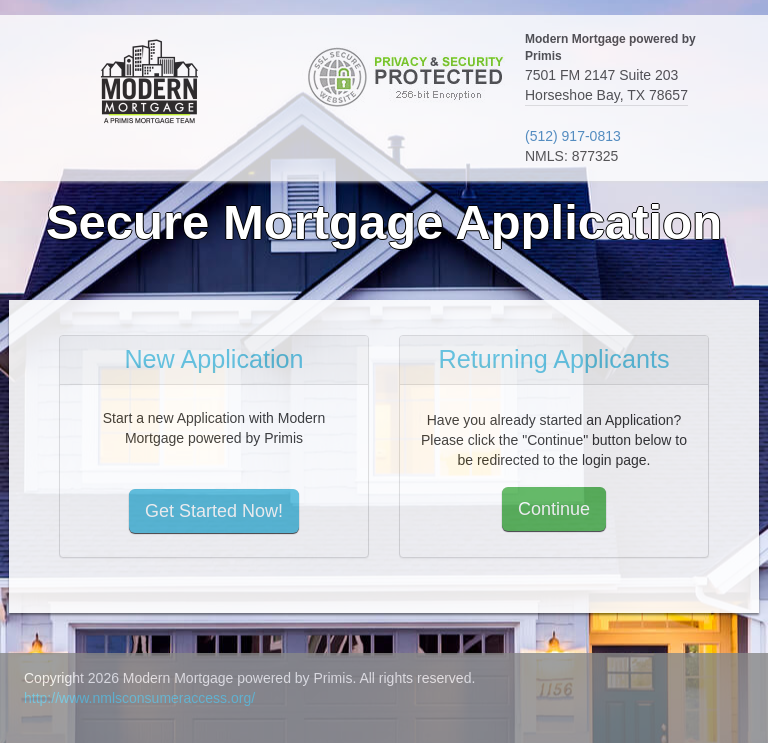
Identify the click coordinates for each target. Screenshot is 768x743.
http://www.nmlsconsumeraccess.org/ (139, 698)
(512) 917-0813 (573, 136)
